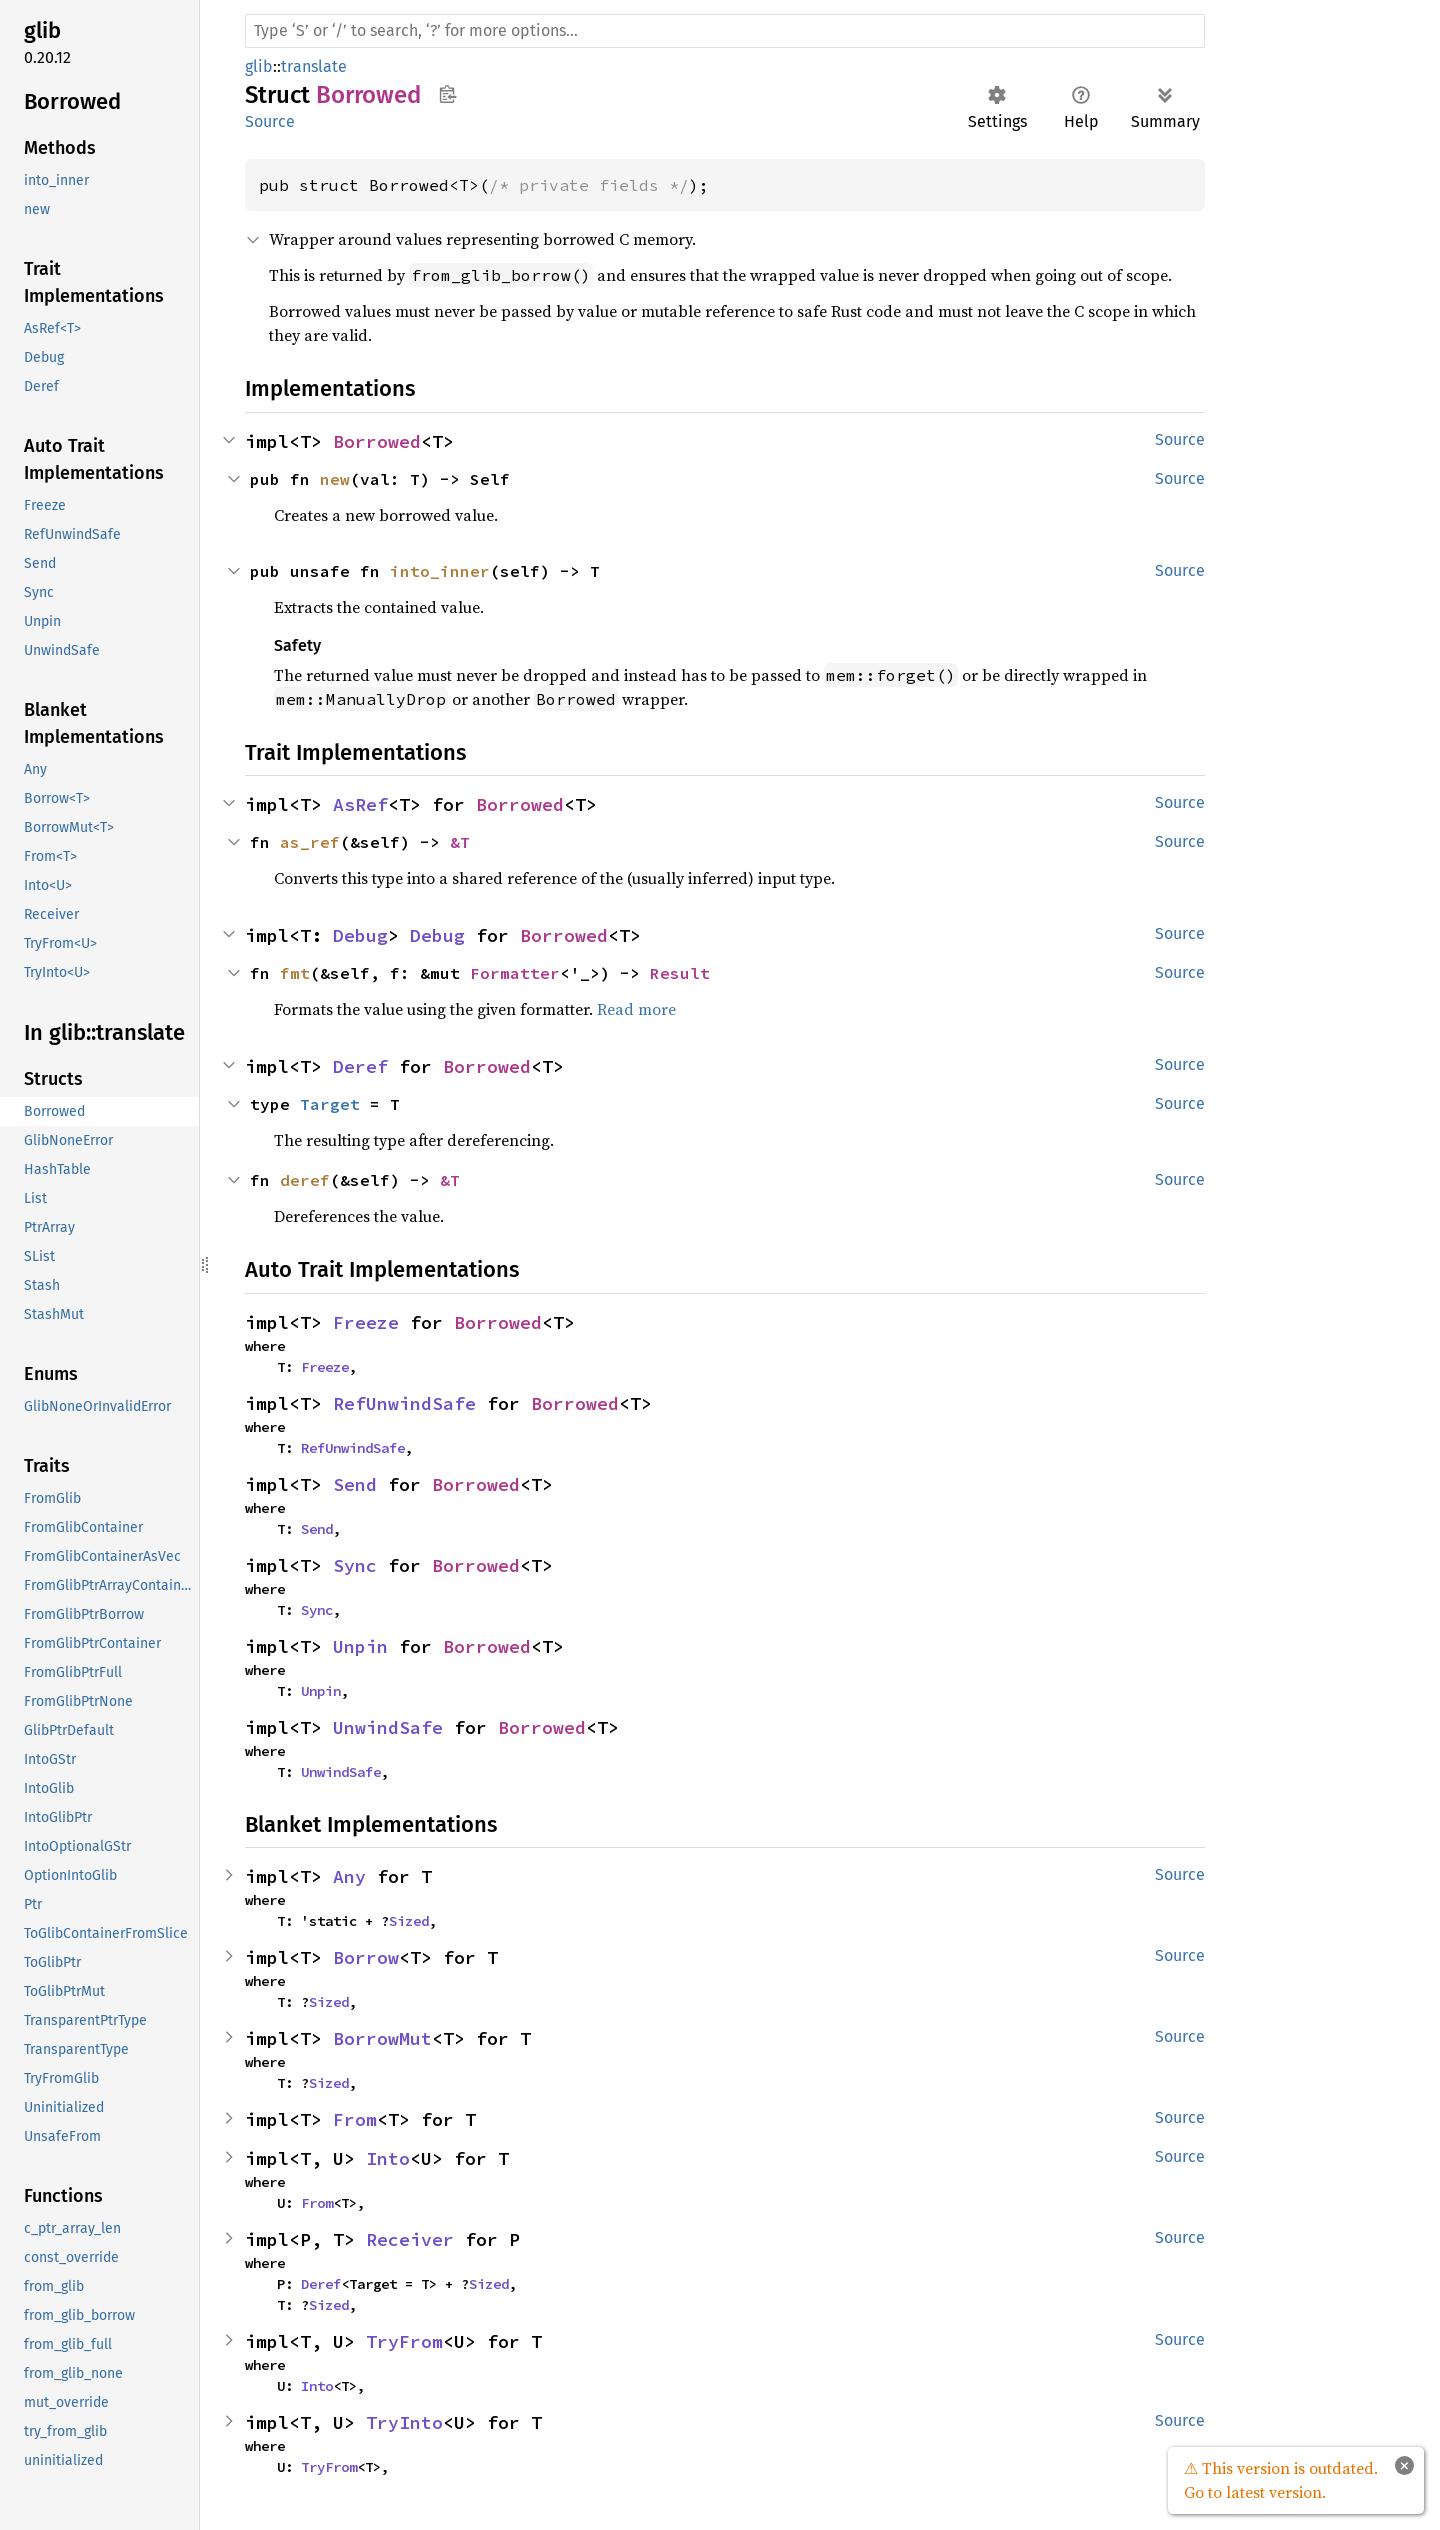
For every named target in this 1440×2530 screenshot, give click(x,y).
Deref (360, 1066)
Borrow (366, 1957)
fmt (295, 973)
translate (314, 66)
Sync (355, 1565)
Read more (636, 1009)
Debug (360, 935)
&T (460, 842)
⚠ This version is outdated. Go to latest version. (1281, 2480)
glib (259, 66)
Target (330, 1104)
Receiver (410, 2239)
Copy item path (447, 94)
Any (349, 1876)
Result (680, 973)
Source (270, 121)
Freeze (366, 1322)
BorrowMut (382, 2038)
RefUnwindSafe (404, 1403)
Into (388, 2158)
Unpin (360, 1646)
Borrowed (377, 441)
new (335, 479)
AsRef (360, 804)
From (355, 2119)
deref (305, 1180)
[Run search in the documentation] (725, 31)
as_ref (310, 842)
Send (355, 1484)
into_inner (440, 571)
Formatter (515, 973)
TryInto (404, 2422)
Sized (409, 1921)
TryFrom (404, 2341)
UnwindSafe (388, 1727)
